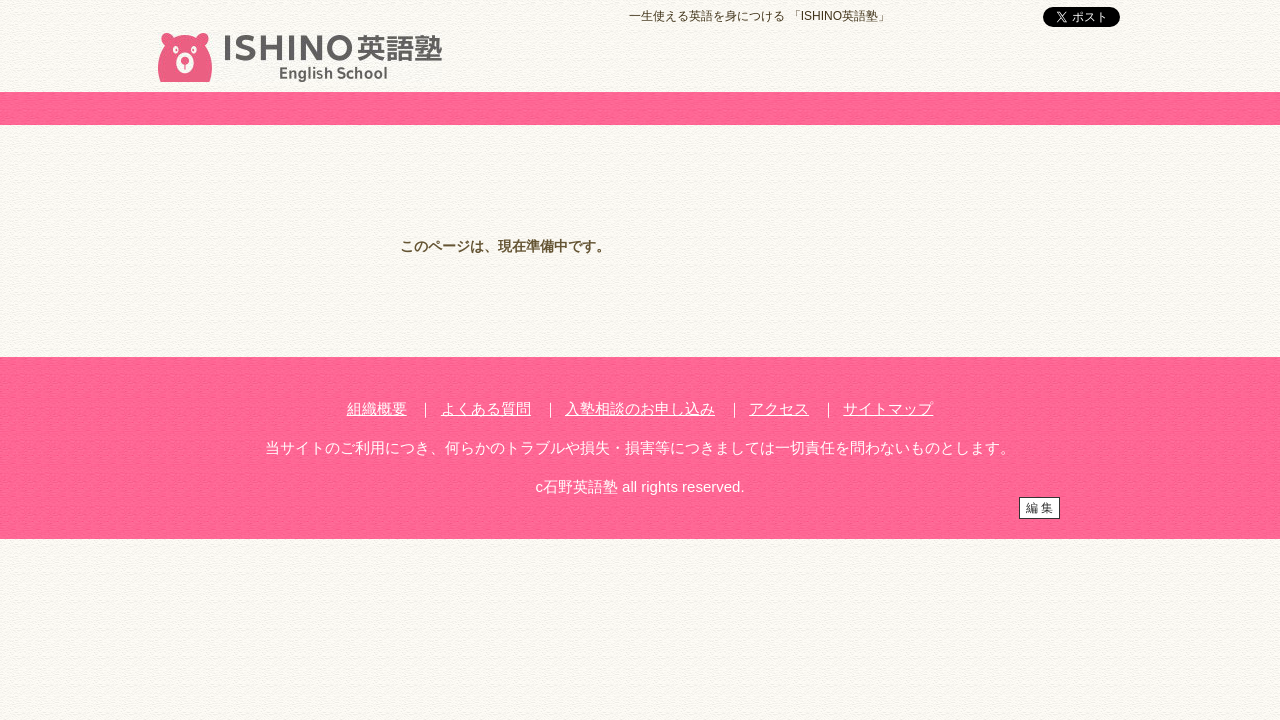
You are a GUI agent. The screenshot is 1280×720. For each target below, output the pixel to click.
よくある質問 (486, 408)
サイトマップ (888, 408)
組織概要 (377, 408)
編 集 (1039, 508)
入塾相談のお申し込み (640, 408)
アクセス (779, 408)
